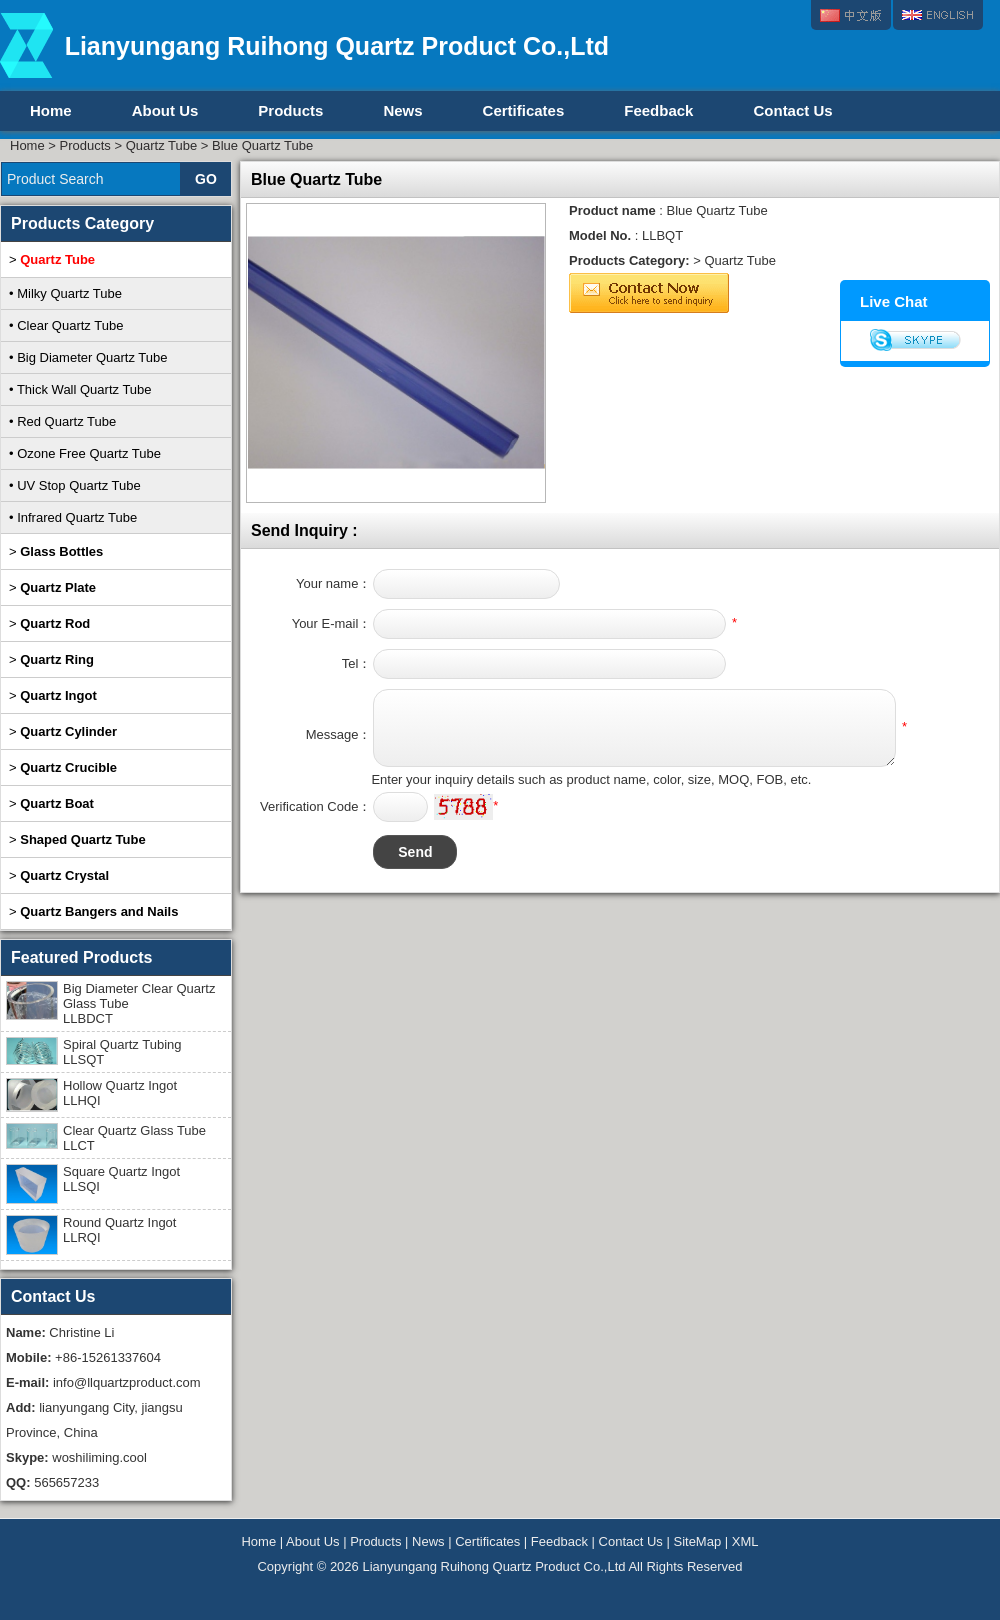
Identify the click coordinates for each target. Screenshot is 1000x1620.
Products (290, 110)
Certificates (524, 110)
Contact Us (792, 110)
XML (745, 1541)
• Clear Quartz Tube (66, 325)
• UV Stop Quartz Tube (75, 485)
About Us (165, 110)
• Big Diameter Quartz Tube (88, 357)
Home (51, 110)
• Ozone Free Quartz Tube (85, 453)
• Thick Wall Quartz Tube (80, 389)
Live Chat (894, 301)
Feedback (658, 110)
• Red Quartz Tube (62, 421)
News (402, 110)
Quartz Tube (162, 145)
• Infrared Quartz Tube (73, 517)
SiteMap (697, 1541)
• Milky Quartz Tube (65, 293)
